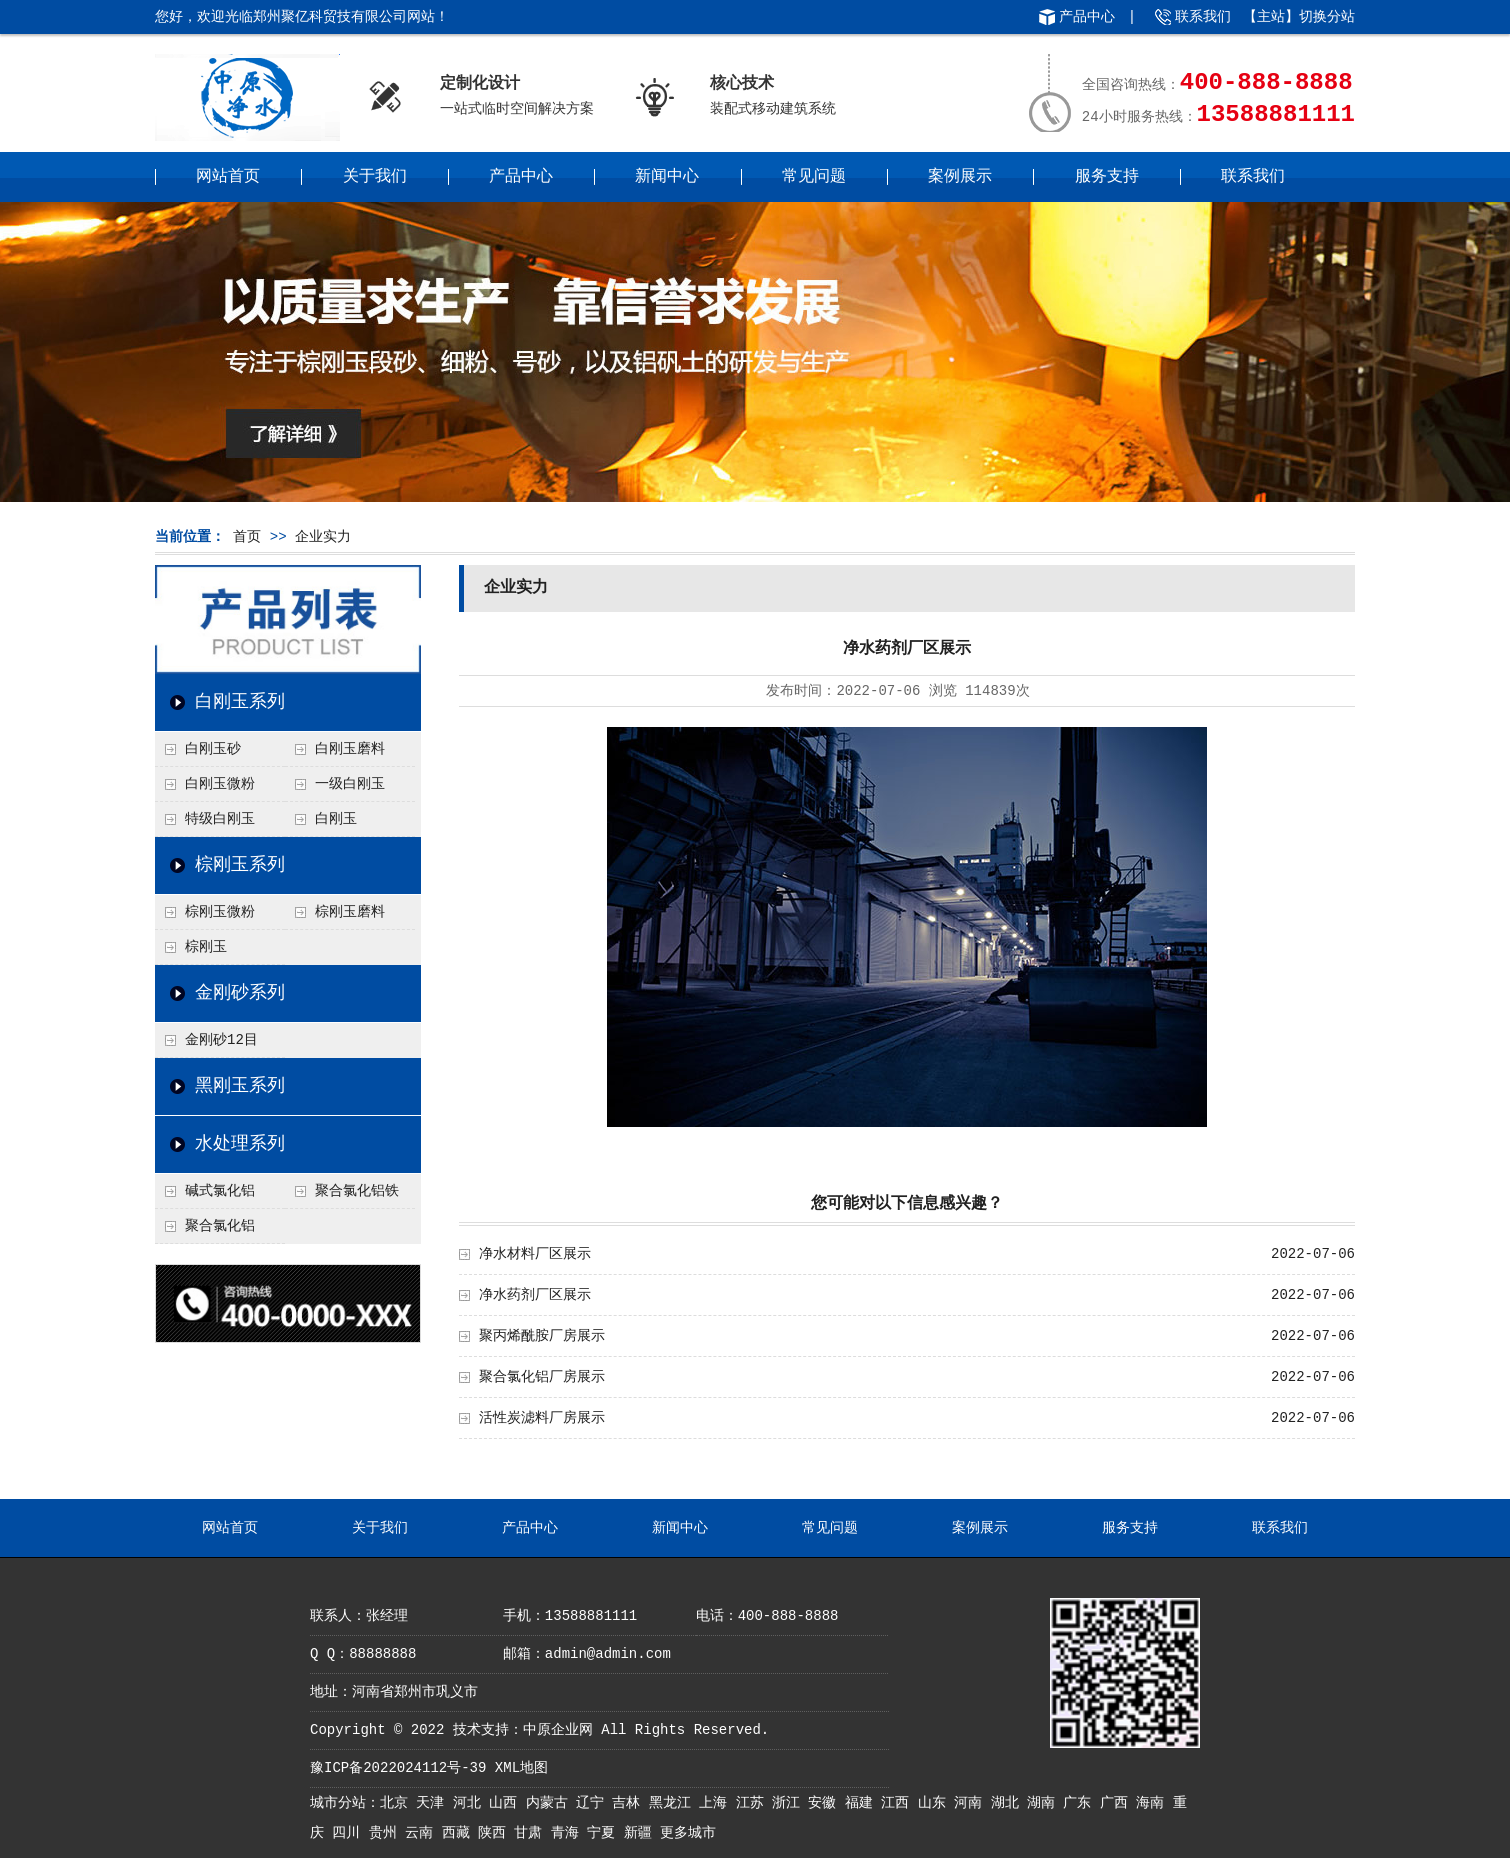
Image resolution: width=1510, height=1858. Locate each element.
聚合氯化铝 (220, 1226)
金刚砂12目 (221, 1040)
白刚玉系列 (240, 702)
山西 (507, 1803)
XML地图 (521, 1768)
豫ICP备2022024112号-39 (398, 1768)
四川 (350, 1833)
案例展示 (960, 177)
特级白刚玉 (220, 819)
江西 (899, 1803)
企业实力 (323, 537)
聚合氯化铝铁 (357, 1191)
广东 (1081, 1803)
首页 (247, 537)
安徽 (826, 1803)
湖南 (1045, 1803)
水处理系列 (240, 1144)
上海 (717, 1803)
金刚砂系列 (240, 993)
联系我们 (1203, 17)
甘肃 (532, 1833)
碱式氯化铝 (220, 1191)
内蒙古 (551, 1803)
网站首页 (228, 177)
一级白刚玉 (350, 784)
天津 (434, 1803)
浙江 (790, 1803)
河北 (471, 1803)
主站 (1271, 17)
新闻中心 (667, 177)
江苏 (754, 1803)
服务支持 (1107, 177)
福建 (863, 1803)
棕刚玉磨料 (350, 912)
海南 (1154, 1803)
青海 (569, 1833)
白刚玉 (336, 819)
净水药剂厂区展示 (535, 1295)
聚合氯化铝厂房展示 (542, 1377)
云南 (423, 1833)
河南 (972, 1803)
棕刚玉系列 (240, 865)
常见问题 (814, 177)
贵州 (387, 1833)
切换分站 (1327, 17)
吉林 (630, 1803)
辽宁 (594, 1803)
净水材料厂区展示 (535, 1254)
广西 (1118, 1803)
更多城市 (688, 1833)
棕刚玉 (206, 947)
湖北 (1009, 1803)
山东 (936, 1803)
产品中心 (1087, 17)
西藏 (460, 1833)
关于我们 (375, 177)
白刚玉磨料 (350, 749)
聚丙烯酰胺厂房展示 (542, 1336)
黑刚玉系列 (240, 1086)
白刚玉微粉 (220, 784)
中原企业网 (558, 1730)
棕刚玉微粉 (220, 912)
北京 (398, 1803)
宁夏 (605, 1833)
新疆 (642, 1833)
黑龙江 (674, 1803)
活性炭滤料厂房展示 (542, 1418)
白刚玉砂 (213, 749)
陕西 (496, 1833)
